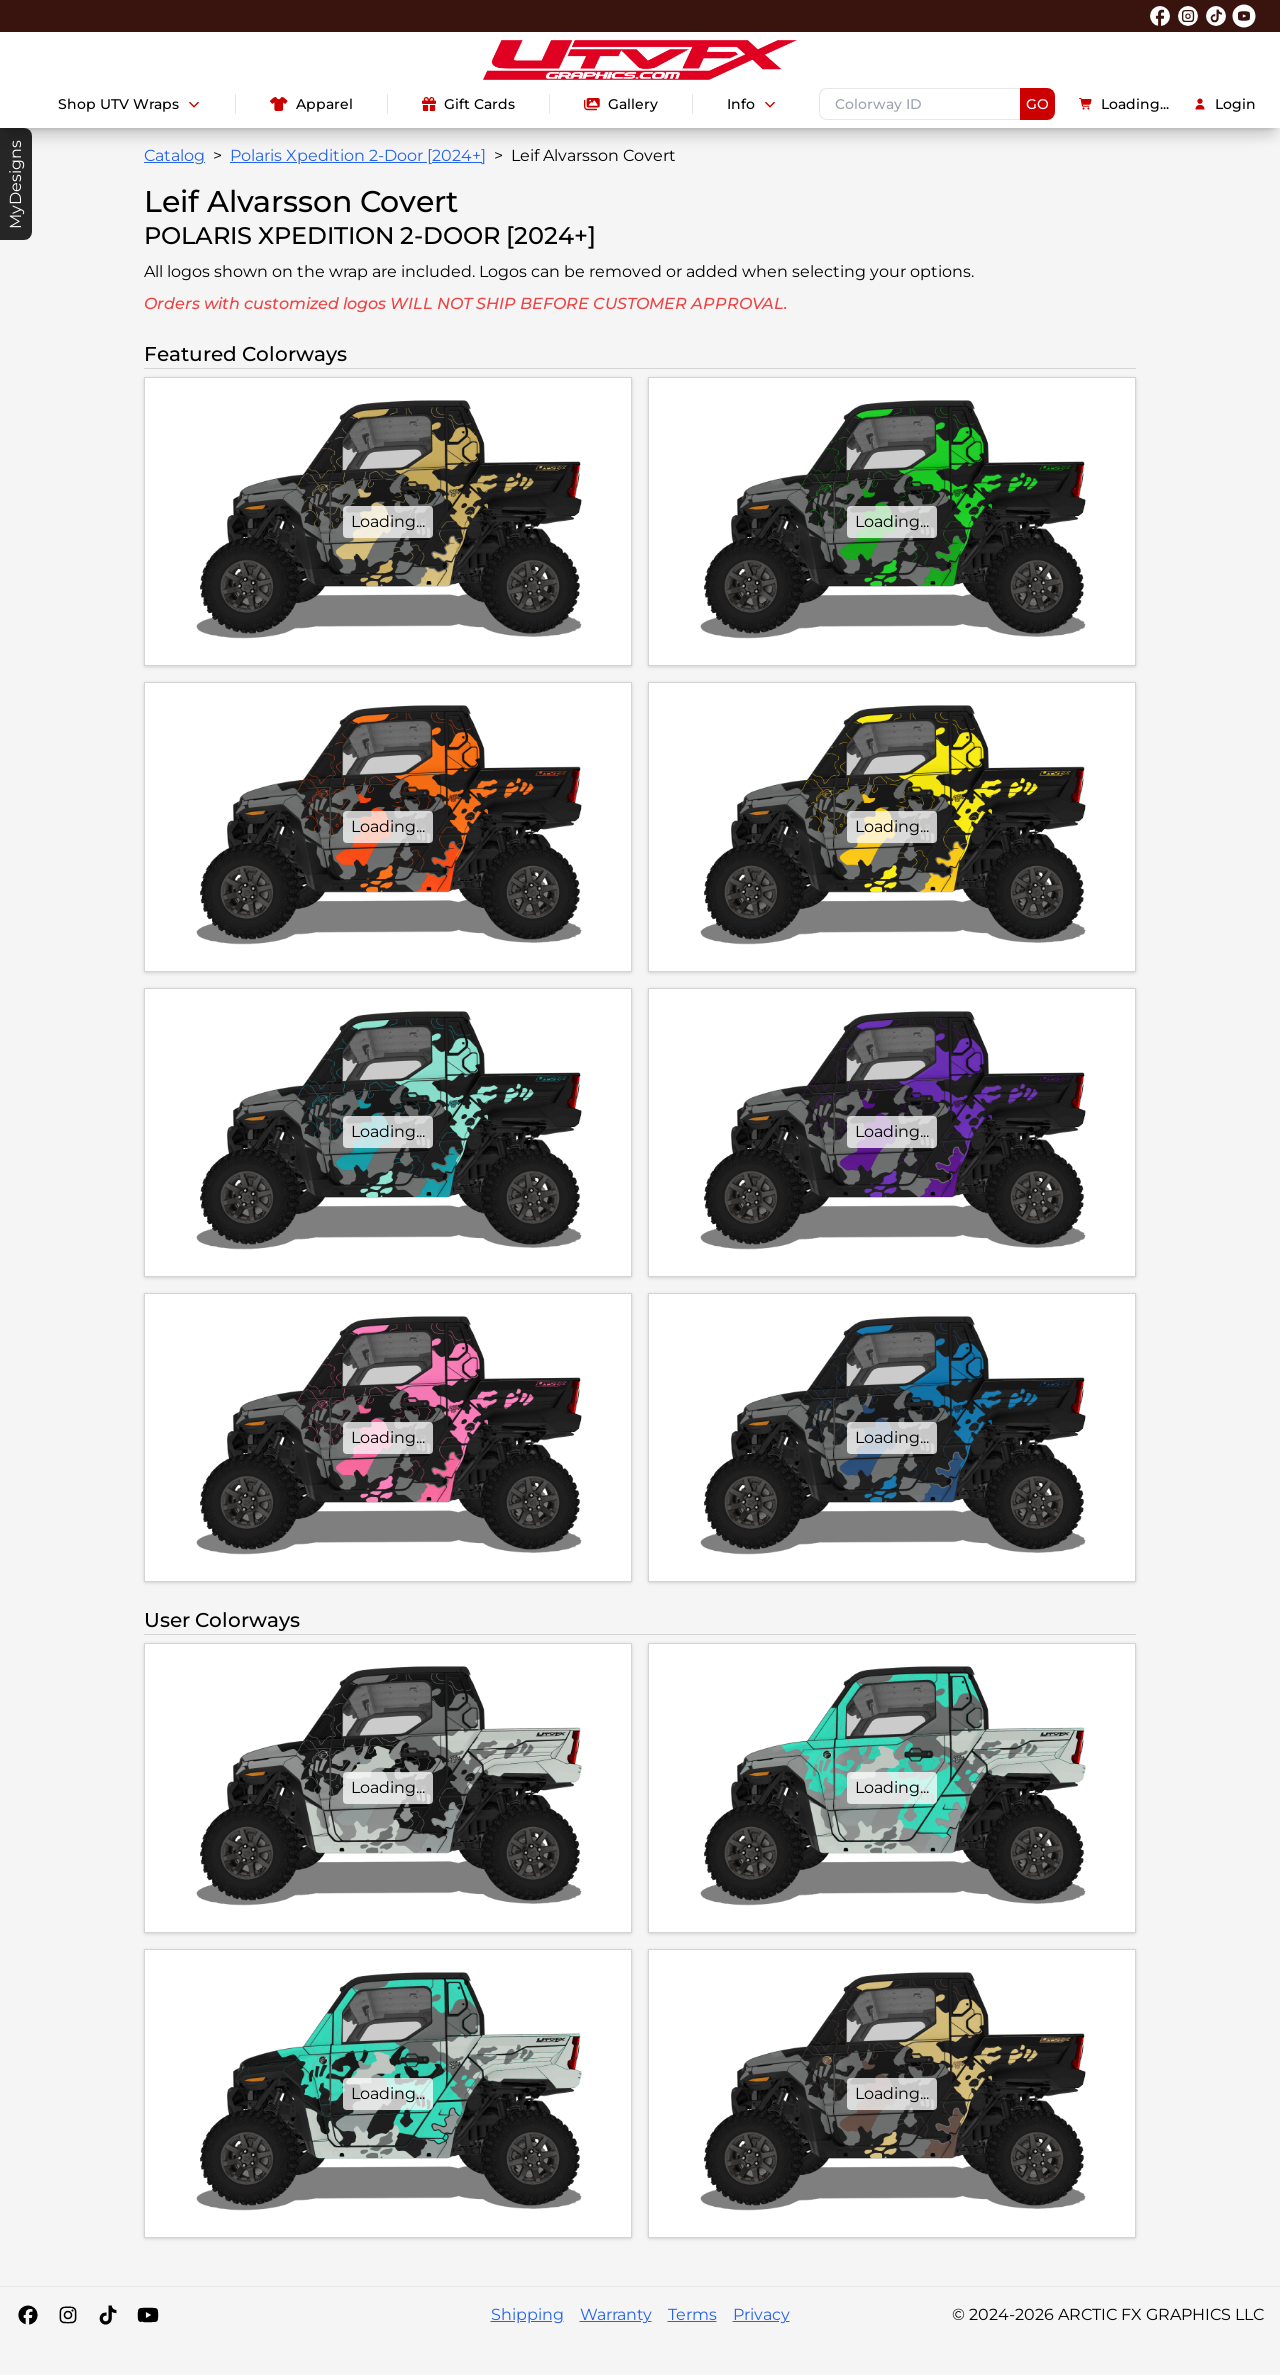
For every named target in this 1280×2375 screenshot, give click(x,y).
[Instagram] (68, 2315)
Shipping (527, 2314)
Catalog (174, 155)
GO (1037, 104)
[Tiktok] (108, 2315)
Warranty (616, 2314)
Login (1224, 104)
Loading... (1124, 104)
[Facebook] (28, 2315)
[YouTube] (148, 2315)
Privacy (761, 2314)
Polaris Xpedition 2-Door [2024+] (358, 155)
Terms (692, 2314)
